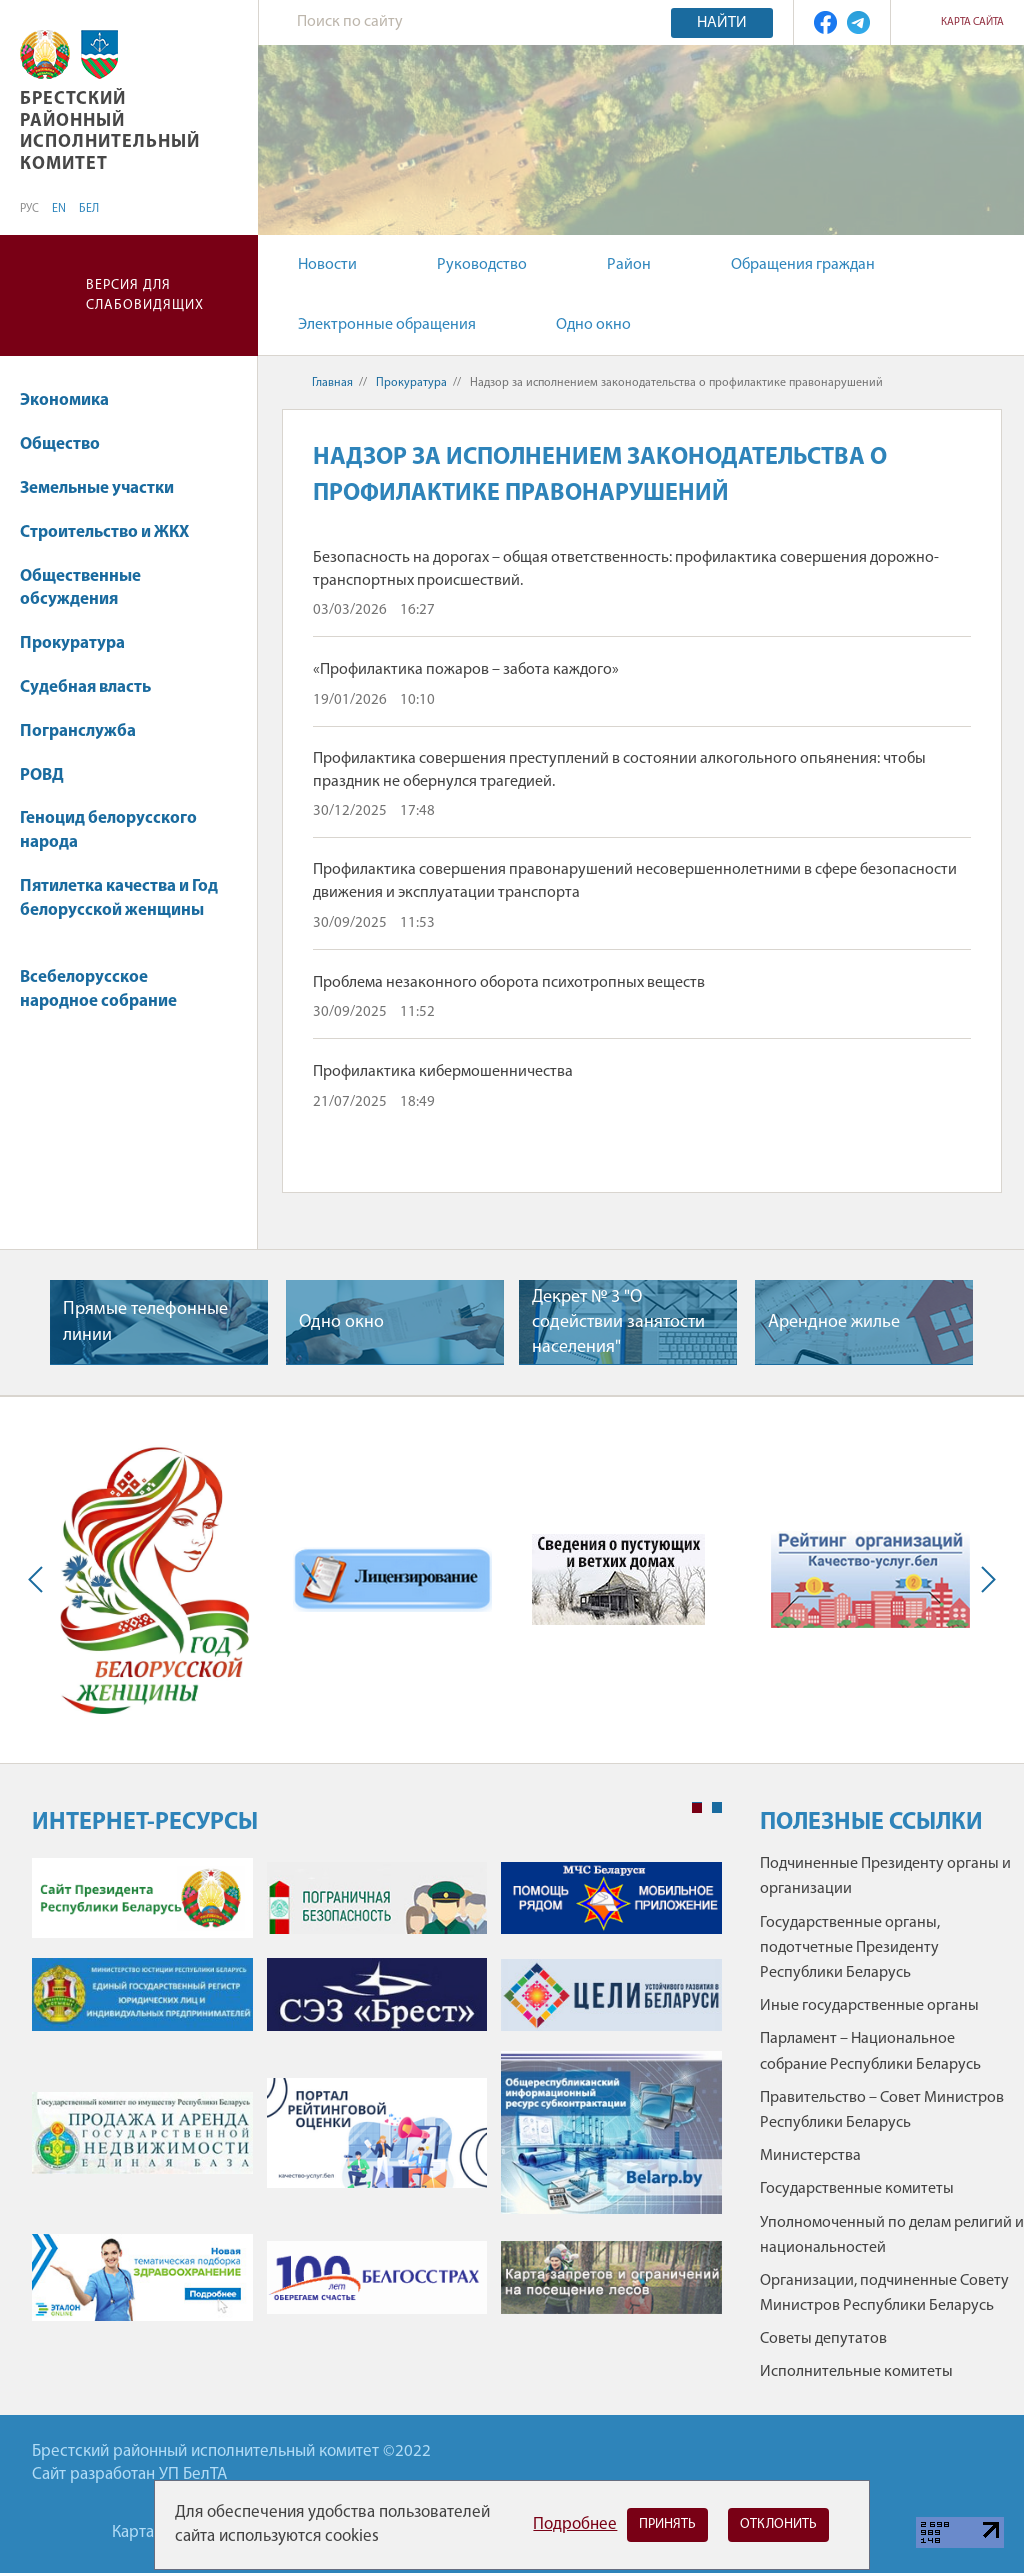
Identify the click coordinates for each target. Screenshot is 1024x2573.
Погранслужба (78, 731)
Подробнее (575, 2524)
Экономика (74, 400)
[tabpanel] (377, 2099)
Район (629, 265)
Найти (722, 23)
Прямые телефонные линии (145, 1322)
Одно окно (593, 325)
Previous (40, 1580)
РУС (29, 209)
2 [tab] (717, 1808)
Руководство (482, 265)
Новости (327, 265)
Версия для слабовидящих (145, 295)
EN (59, 209)
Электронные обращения (387, 325)
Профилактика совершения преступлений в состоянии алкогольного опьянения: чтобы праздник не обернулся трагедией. (619, 770)
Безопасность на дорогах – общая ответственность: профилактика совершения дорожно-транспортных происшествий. (626, 569)
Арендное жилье (834, 1322)
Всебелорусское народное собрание (98, 989)
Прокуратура (82, 643)
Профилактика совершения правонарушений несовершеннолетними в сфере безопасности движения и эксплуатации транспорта (635, 881)
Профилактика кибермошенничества (443, 1072)
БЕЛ (89, 209)
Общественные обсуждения (80, 588)
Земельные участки (106, 488)
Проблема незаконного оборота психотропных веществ (509, 983)
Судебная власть (85, 687)
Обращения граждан (803, 265)
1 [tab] (697, 1808)
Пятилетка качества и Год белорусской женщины (119, 908)
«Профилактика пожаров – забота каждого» (466, 670)
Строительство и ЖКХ (114, 532)
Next (984, 1580)
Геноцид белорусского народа (108, 830)
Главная (332, 383)
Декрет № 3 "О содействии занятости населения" (618, 1322)
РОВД (51, 775)
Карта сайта (972, 22)
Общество (69, 444)
